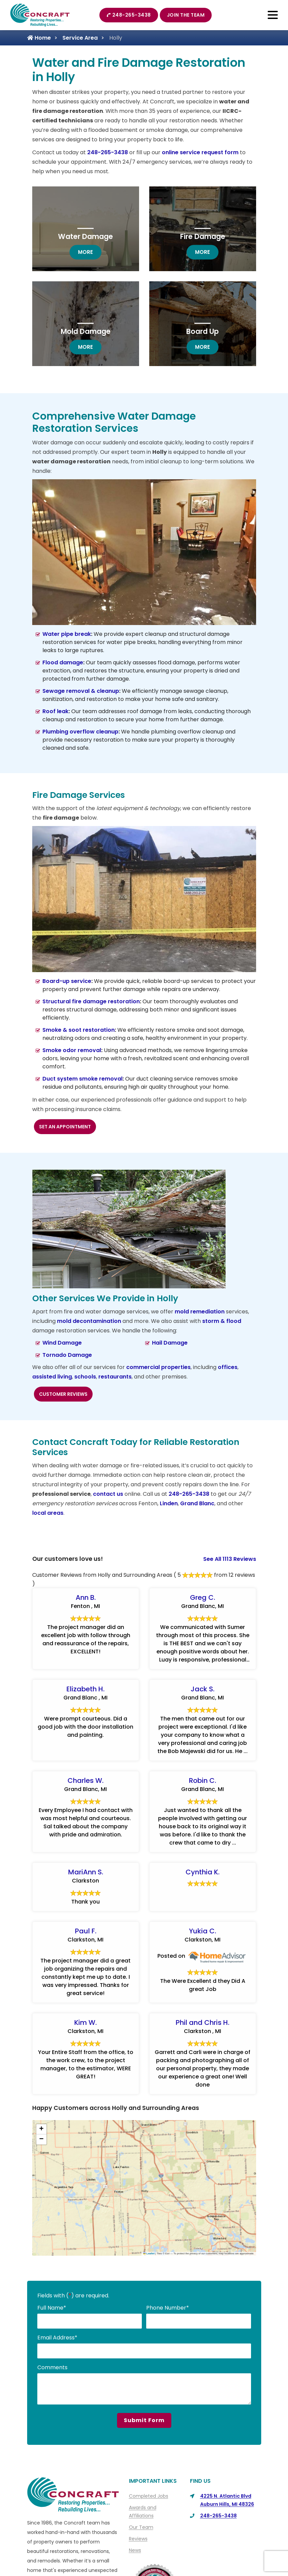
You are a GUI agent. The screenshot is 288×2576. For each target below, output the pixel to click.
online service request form (200, 152)
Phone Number (167, 2308)
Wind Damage (62, 1343)
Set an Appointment (65, 1126)
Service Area (80, 38)
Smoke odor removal (71, 1050)
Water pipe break (66, 634)
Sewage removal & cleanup (80, 691)
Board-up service (66, 981)
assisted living (52, 1377)
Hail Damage (170, 1343)
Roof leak (55, 711)
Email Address (57, 2337)
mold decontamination (89, 1321)
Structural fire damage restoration (91, 1001)
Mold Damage (86, 331)
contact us (108, 1494)
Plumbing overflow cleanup (80, 732)
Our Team (141, 2527)
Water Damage (85, 236)
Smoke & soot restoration (78, 1030)
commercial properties (158, 1367)
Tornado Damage (67, 1355)
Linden (169, 1503)
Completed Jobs (148, 2496)
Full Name (51, 2308)
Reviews (138, 2538)
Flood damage (62, 662)
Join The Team (186, 15)
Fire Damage (202, 236)
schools (85, 1377)
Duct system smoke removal (82, 1079)
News (135, 2550)
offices (227, 1367)
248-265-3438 (129, 15)
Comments (52, 2367)
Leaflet (149, 2253)
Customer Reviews (63, 1394)
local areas (47, 1513)
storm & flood (221, 1321)
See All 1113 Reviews (229, 1559)
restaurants (115, 1377)
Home (39, 38)
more (89, 252)
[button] (41, 2129)
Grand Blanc (197, 1503)
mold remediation (200, 1311)
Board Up (202, 331)
